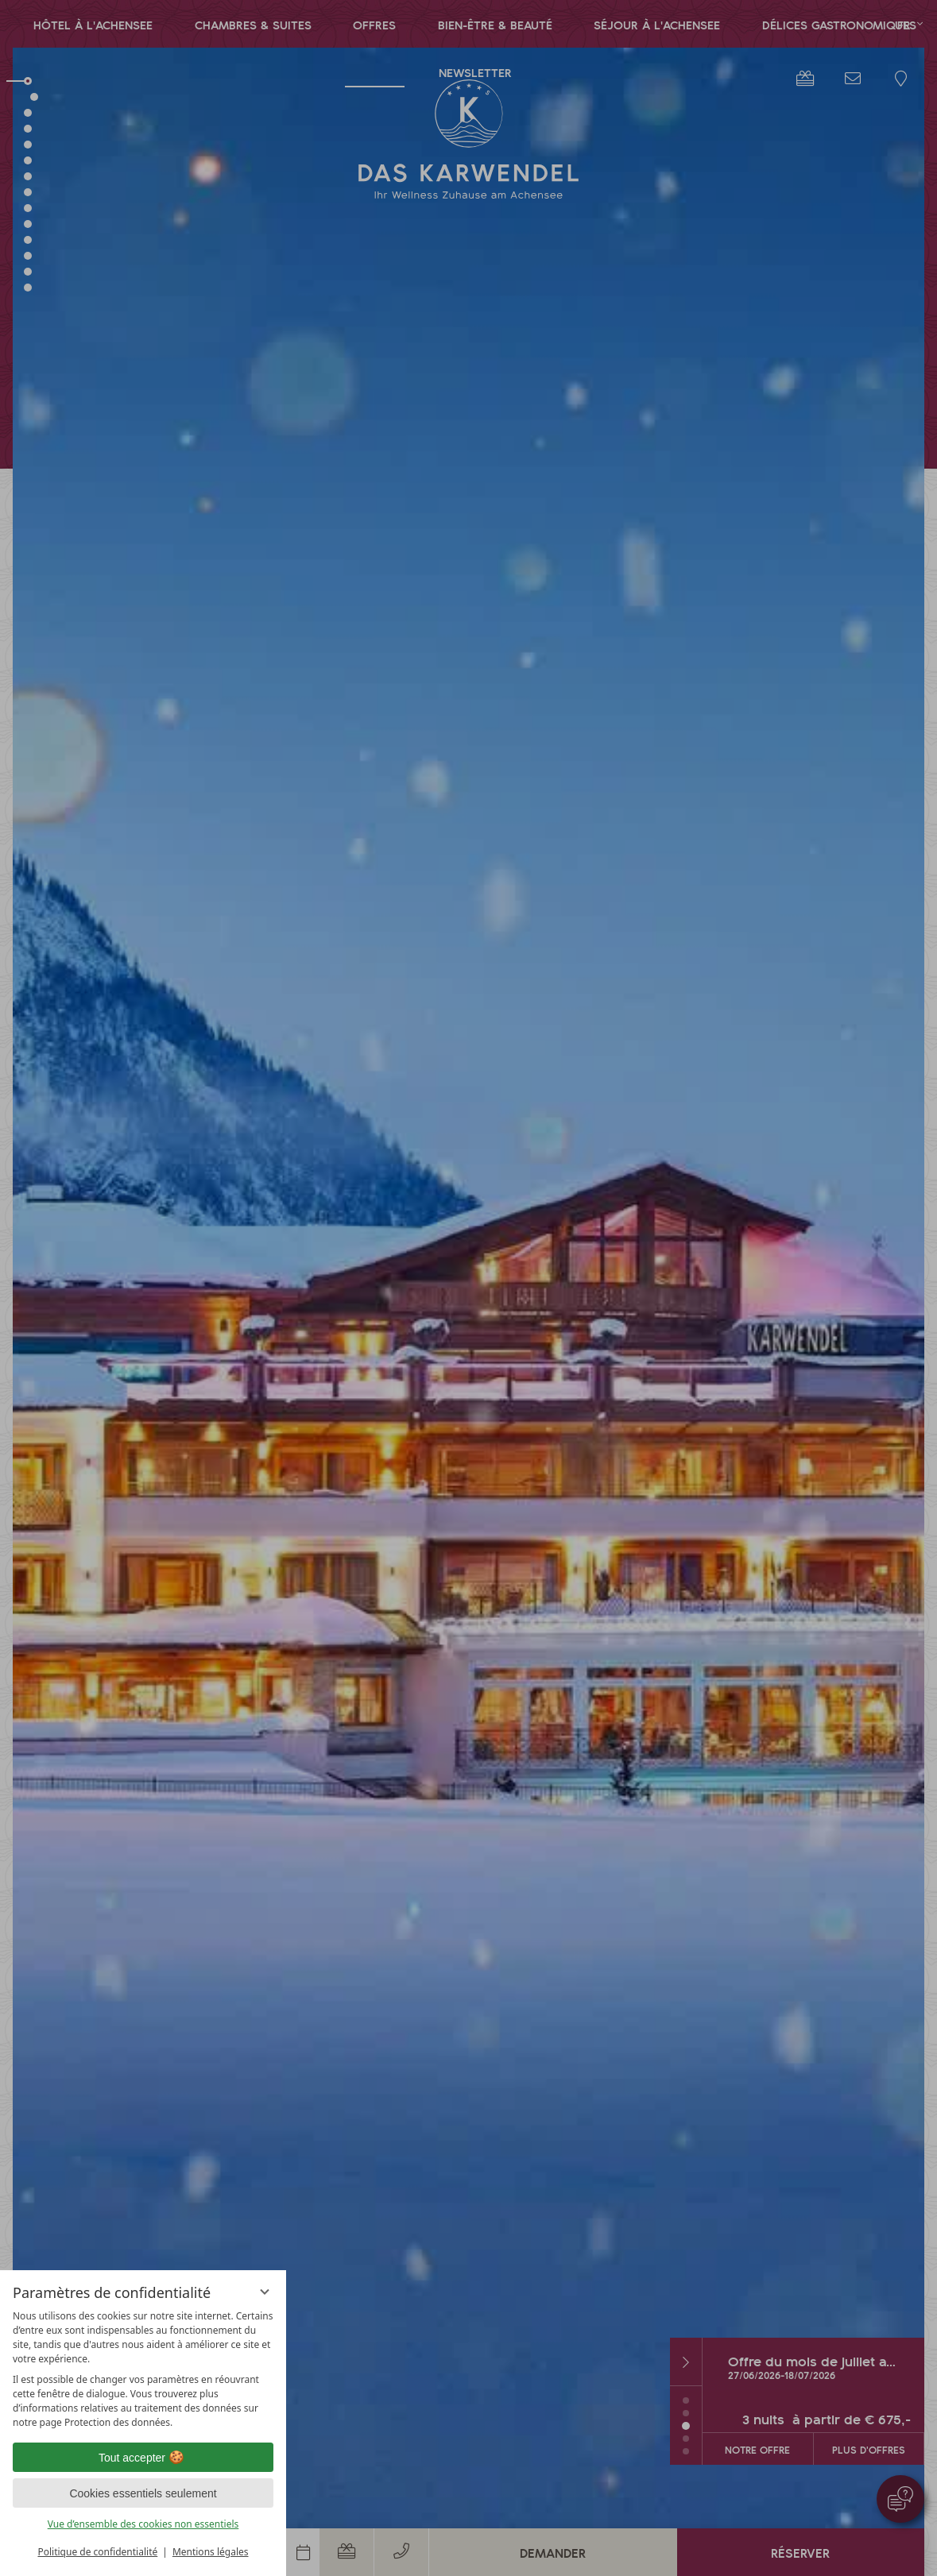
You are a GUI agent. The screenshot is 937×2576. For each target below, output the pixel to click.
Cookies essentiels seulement (142, 2493)
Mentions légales (210, 2552)
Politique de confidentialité (97, 2552)
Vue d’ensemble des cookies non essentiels (143, 2524)
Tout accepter (143, 2457)
